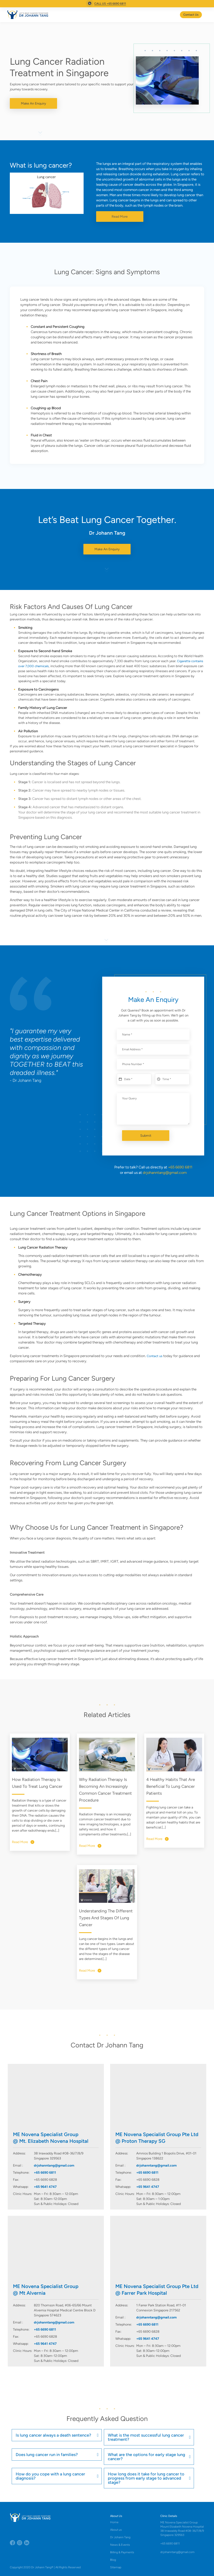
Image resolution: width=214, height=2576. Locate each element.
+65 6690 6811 (180, 1167)
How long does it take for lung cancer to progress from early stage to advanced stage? (146, 2478)
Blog (113, 2560)
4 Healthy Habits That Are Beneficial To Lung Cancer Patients (170, 1786)
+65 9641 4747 (45, 2187)
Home (114, 2522)
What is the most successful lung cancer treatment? (146, 2437)
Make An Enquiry (33, 103)
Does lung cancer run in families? (47, 2454)
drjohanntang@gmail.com (165, 1172)
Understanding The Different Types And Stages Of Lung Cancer (106, 1917)
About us (116, 2530)
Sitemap (115, 2567)
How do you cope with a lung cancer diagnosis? (50, 2476)
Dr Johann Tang (107, 533)
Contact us (154, 1356)
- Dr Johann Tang (25, 1080)
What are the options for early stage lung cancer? (146, 2456)
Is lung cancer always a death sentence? (53, 2435)
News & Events (120, 2545)
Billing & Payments (122, 2552)
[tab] (57, 2435)
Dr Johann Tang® (42, 2567)
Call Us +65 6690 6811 (110, 3)
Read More (120, 216)
